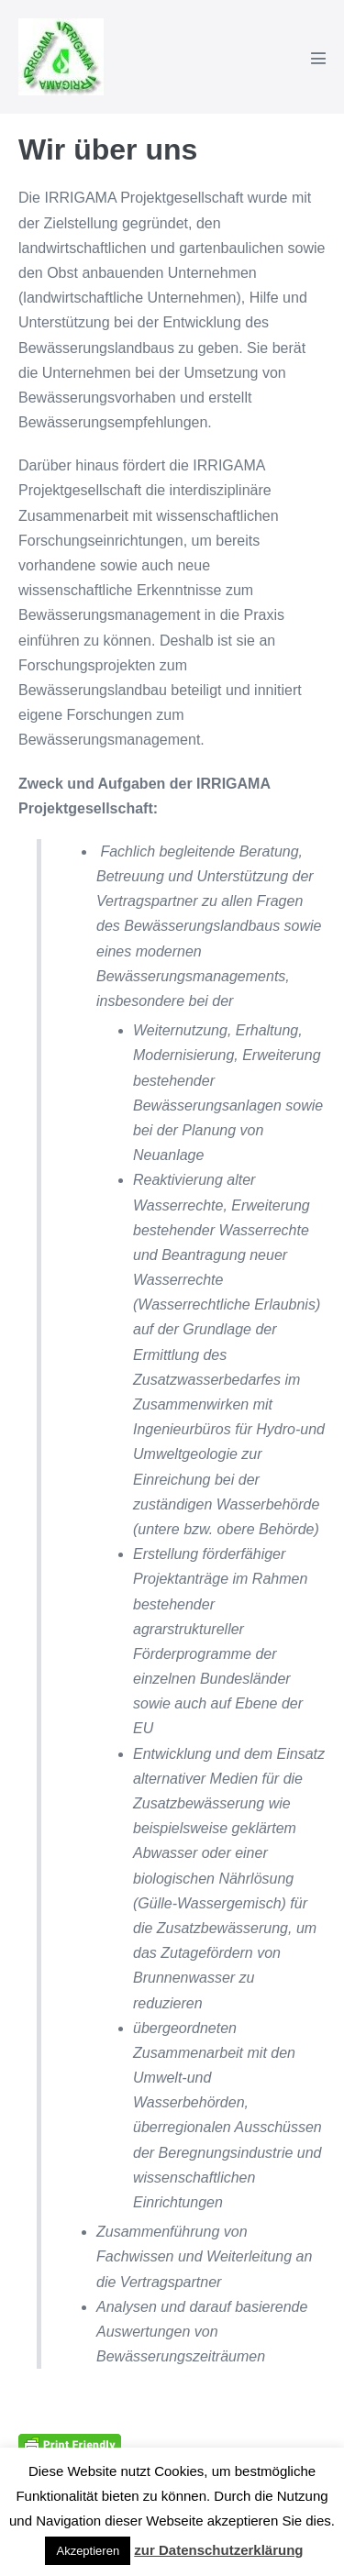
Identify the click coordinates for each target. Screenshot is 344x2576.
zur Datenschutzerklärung (218, 2550)
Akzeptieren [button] (87, 2551)
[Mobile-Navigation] (318, 57)
